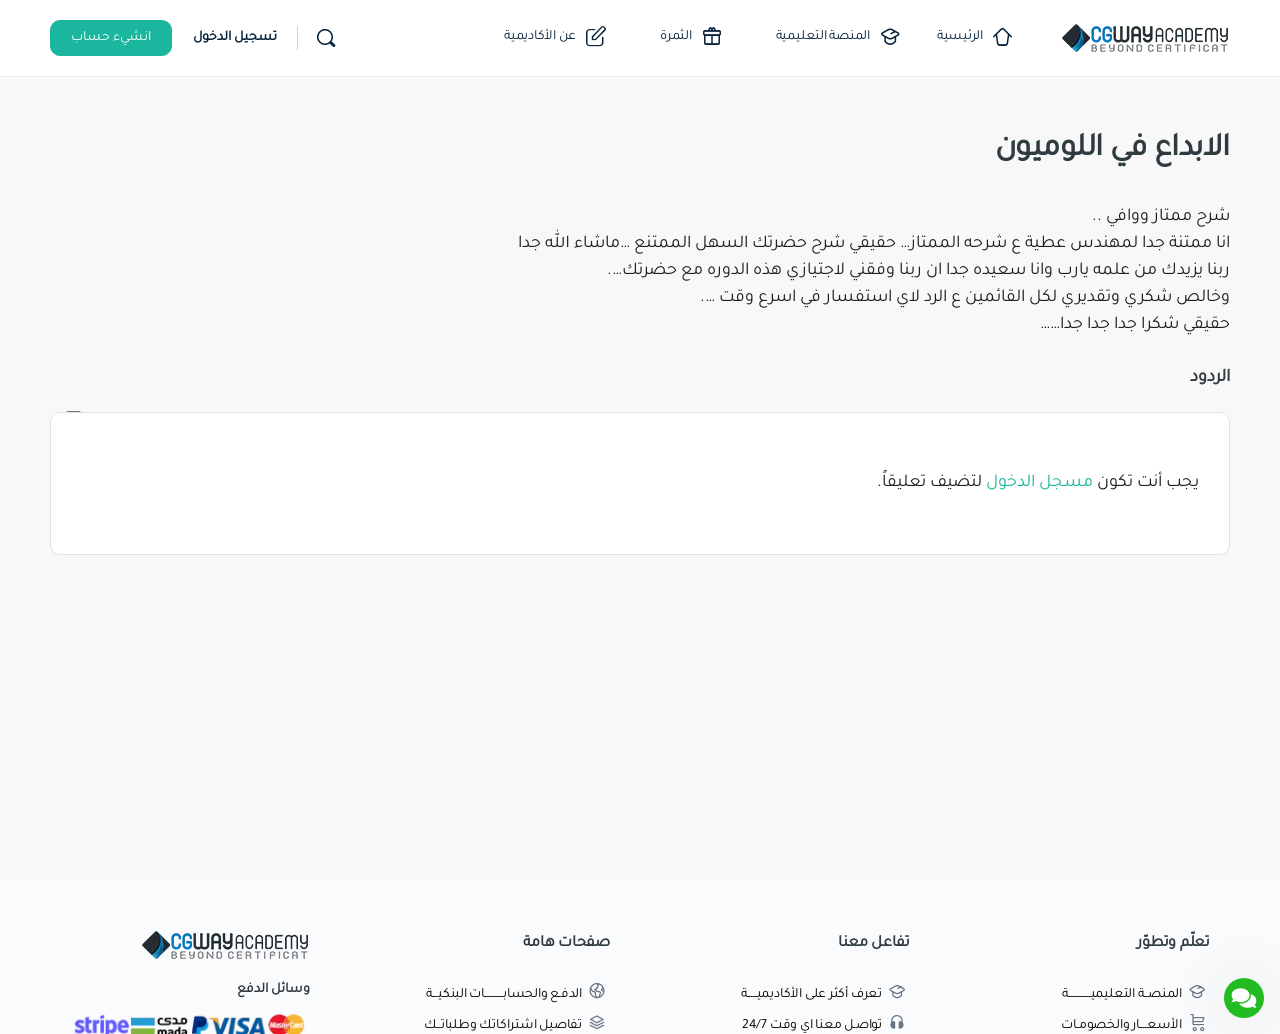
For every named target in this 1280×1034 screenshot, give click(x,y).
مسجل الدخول (1039, 483)
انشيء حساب (111, 38)
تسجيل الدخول (235, 38)
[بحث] (326, 38)
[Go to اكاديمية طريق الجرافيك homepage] (1145, 40)
